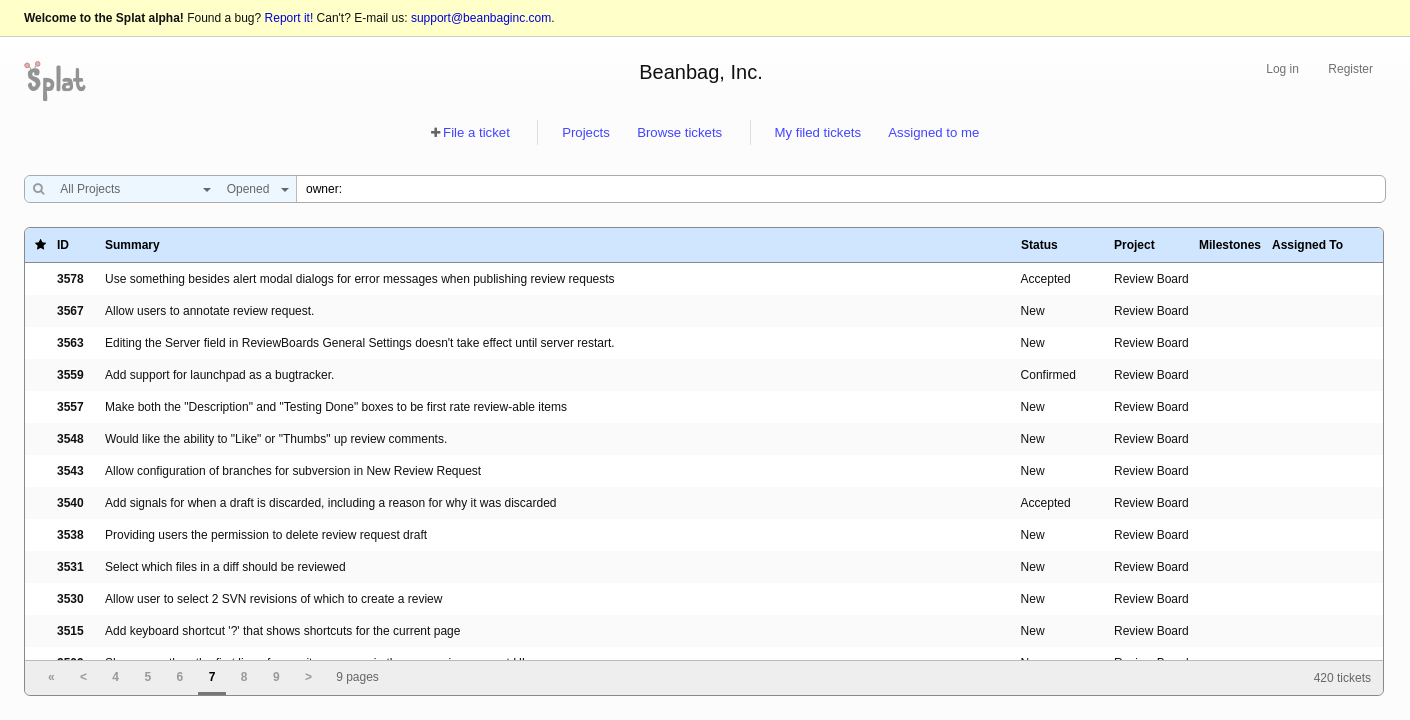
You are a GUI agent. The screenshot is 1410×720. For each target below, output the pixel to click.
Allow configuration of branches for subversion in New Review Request (293, 471)
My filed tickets (818, 132)
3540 (70, 503)
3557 (70, 407)
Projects (586, 132)
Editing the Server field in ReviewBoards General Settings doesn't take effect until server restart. (360, 343)
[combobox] (130, 189)
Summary (132, 245)
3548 (70, 439)
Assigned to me (933, 132)
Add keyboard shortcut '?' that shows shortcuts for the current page (282, 631)
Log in (1282, 69)
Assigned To (1307, 245)
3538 (70, 535)
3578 (70, 279)
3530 (70, 599)
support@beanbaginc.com (481, 18)
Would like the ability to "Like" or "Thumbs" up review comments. (276, 439)
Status (1039, 245)
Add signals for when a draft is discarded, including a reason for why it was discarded (331, 503)
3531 (70, 567)
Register (1350, 69)
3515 (70, 631)
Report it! (289, 18)
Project (1134, 245)
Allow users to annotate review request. (209, 311)
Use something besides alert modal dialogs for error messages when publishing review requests (360, 279)
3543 (70, 471)
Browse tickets (679, 132)
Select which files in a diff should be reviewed (225, 567)
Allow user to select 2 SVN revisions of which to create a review (273, 599)
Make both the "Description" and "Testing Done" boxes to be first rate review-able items (336, 407)
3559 (70, 375)
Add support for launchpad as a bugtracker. (219, 375)
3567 (70, 311)
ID (63, 245)
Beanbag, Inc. (700, 72)
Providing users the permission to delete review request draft (266, 535)
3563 (70, 343)
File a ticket (476, 132)
